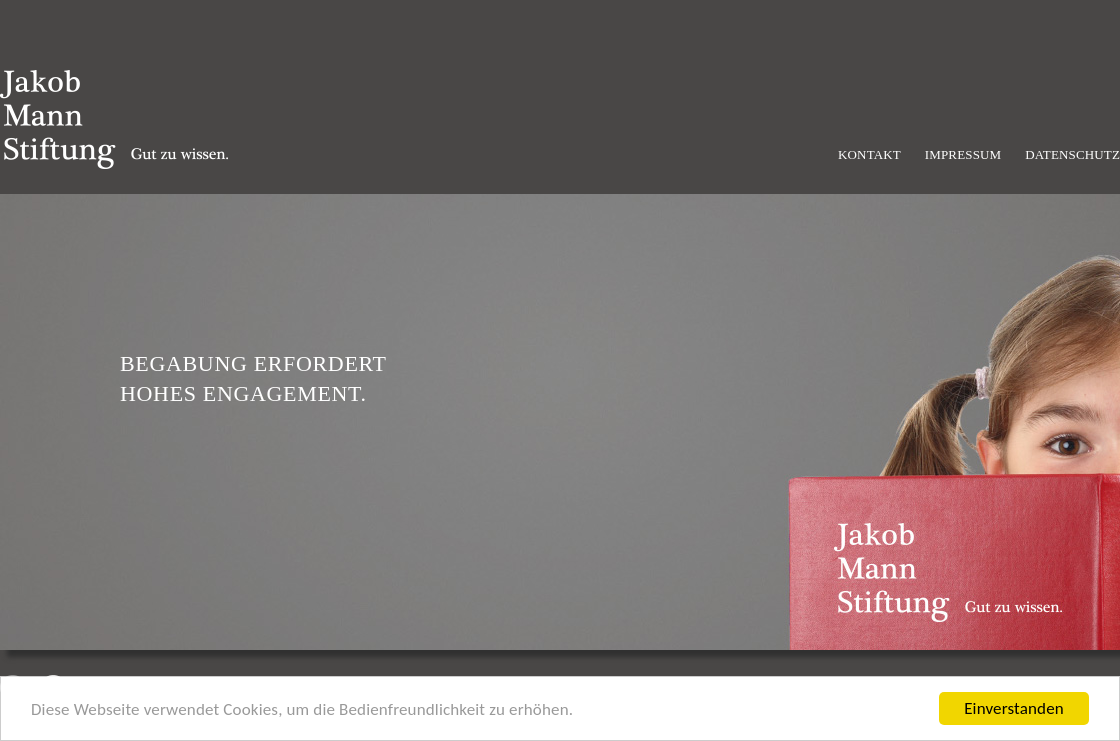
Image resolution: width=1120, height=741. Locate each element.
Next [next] (53, 687)
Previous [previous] (13, 687)
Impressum (963, 154)
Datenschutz (1072, 154)
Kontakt (869, 154)
